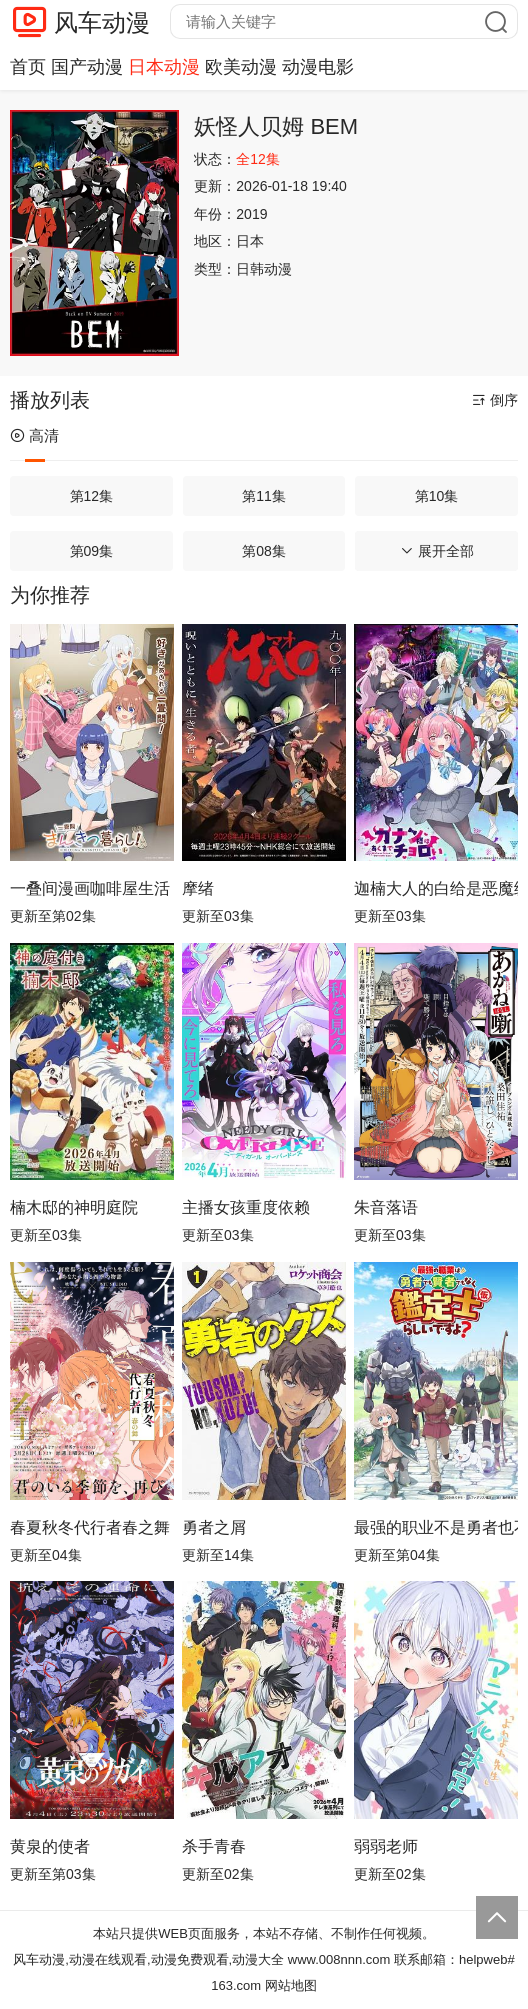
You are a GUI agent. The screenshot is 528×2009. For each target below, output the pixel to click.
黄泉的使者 (50, 1846)
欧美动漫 (241, 67)
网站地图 (291, 1985)
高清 (34, 435)
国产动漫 (87, 67)
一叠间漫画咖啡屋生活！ (92, 888)
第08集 (264, 551)
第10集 (437, 496)
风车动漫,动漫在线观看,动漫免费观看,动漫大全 (148, 1959)
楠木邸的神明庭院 (74, 1207)
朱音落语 (386, 1207)
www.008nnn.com (339, 1959)
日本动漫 (164, 67)
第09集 (92, 551)
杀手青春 (214, 1846)
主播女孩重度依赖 (246, 1207)
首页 (28, 67)
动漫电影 (318, 67)
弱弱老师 (386, 1846)
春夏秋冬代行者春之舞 (90, 1527)
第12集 (92, 496)
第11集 (264, 496)
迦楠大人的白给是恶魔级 (436, 888)
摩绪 (198, 888)
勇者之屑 (214, 1527)
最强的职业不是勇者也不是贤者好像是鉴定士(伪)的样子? (436, 1527)
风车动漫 (102, 22)
